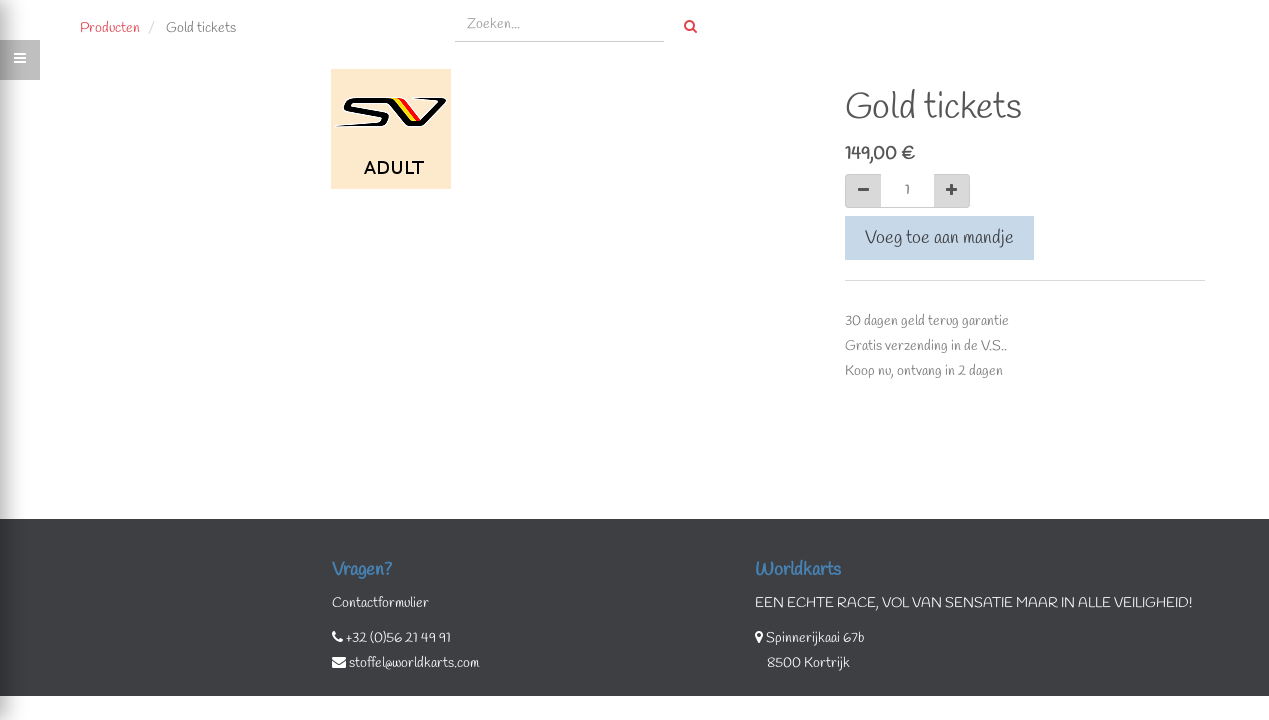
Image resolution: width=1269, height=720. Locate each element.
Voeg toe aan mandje (939, 238)
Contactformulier (380, 603)
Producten (110, 28)
